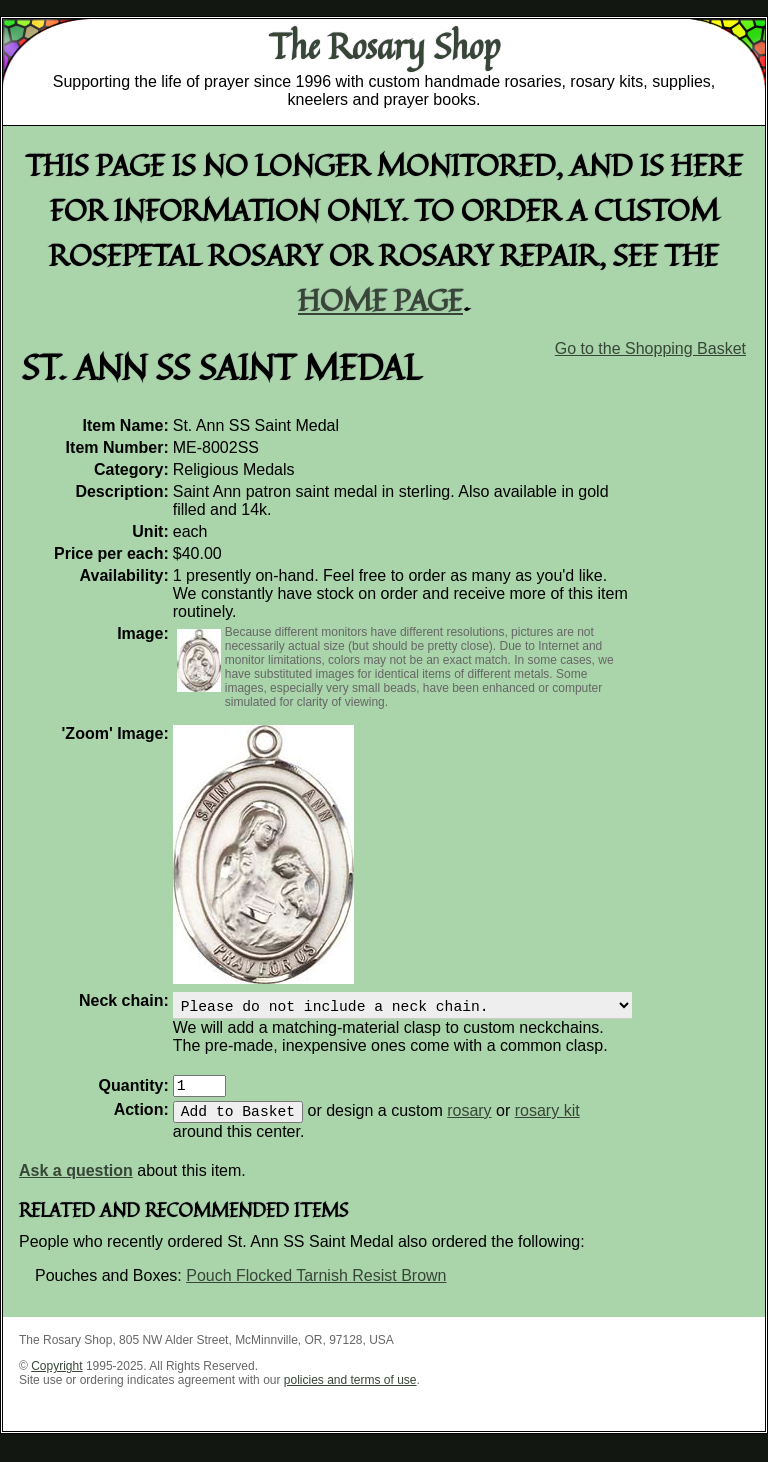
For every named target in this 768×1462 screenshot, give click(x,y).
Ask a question (76, 1182)
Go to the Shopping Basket (650, 348)
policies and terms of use (350, 1392)
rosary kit (547, 1122)
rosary (469, 1122)
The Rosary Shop (384, 46)
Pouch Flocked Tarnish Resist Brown (316, 1287)
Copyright (56, 1378)
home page (380, 299)
